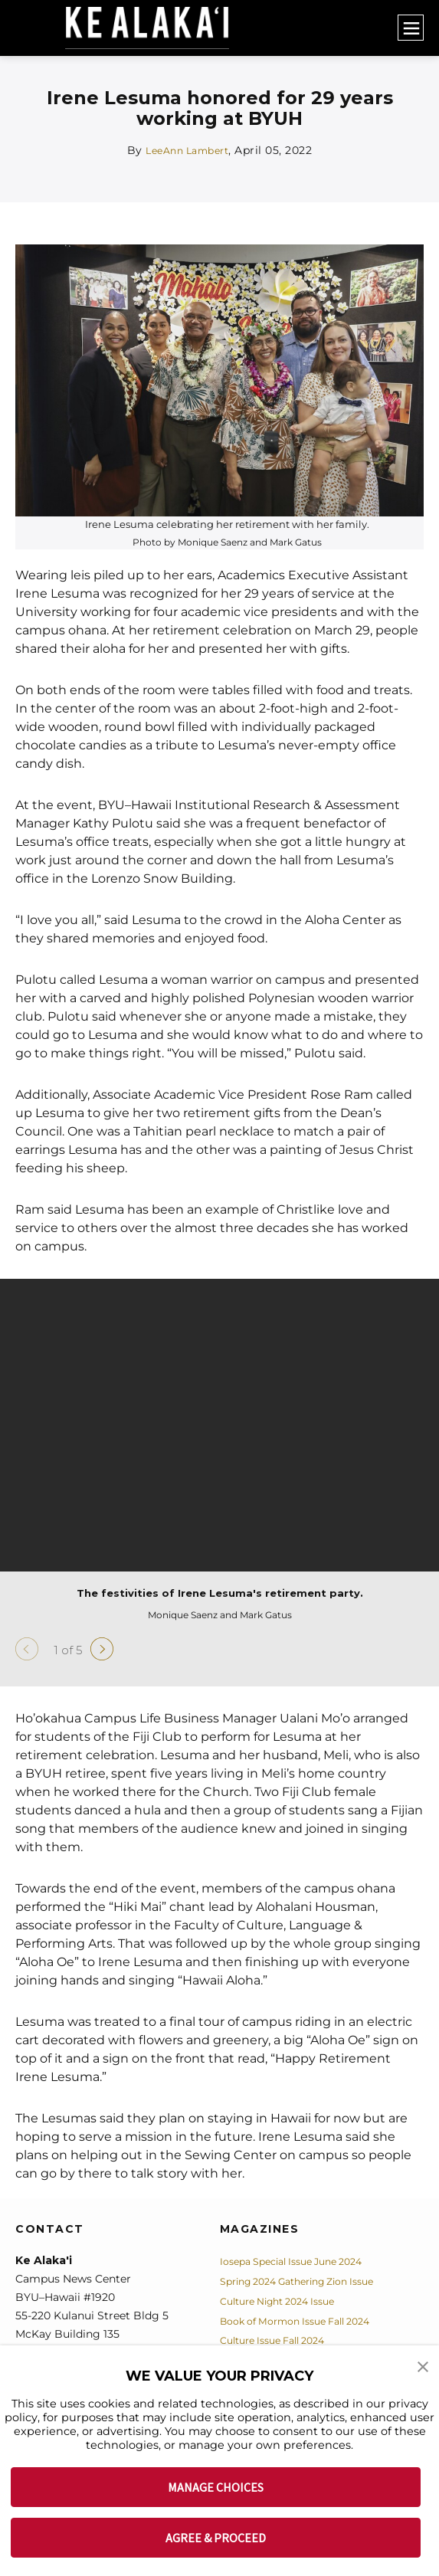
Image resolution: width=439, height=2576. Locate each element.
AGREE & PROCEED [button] (215, 2537)
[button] (423, 2367)
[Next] (101, 1648)
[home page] (154, 28)
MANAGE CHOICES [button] (216, 2487)
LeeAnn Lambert (187, 150)
